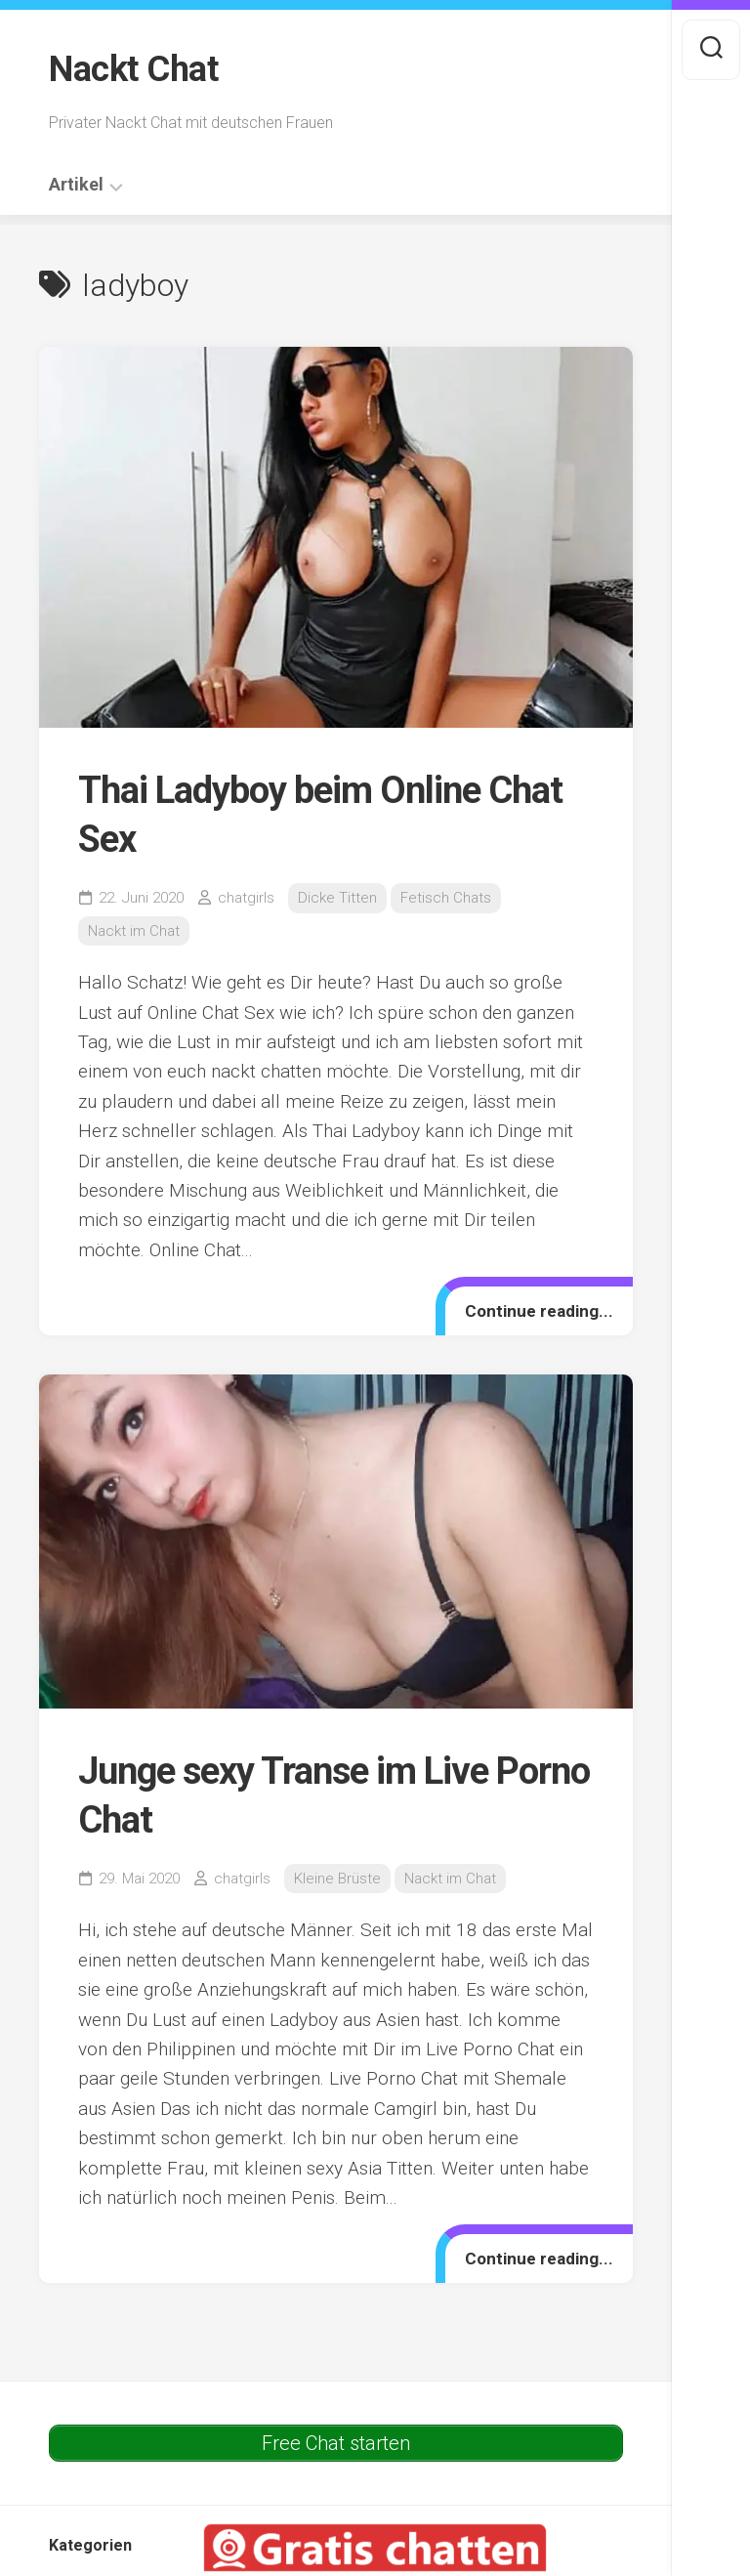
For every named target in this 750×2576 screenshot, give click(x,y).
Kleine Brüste (337, 1878)
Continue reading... (539, 1311)
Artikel (76, 184)
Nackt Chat (133, 69)
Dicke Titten (337, 898)
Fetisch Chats (445, 898)
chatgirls (246, 898)
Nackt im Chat (134, 931)
